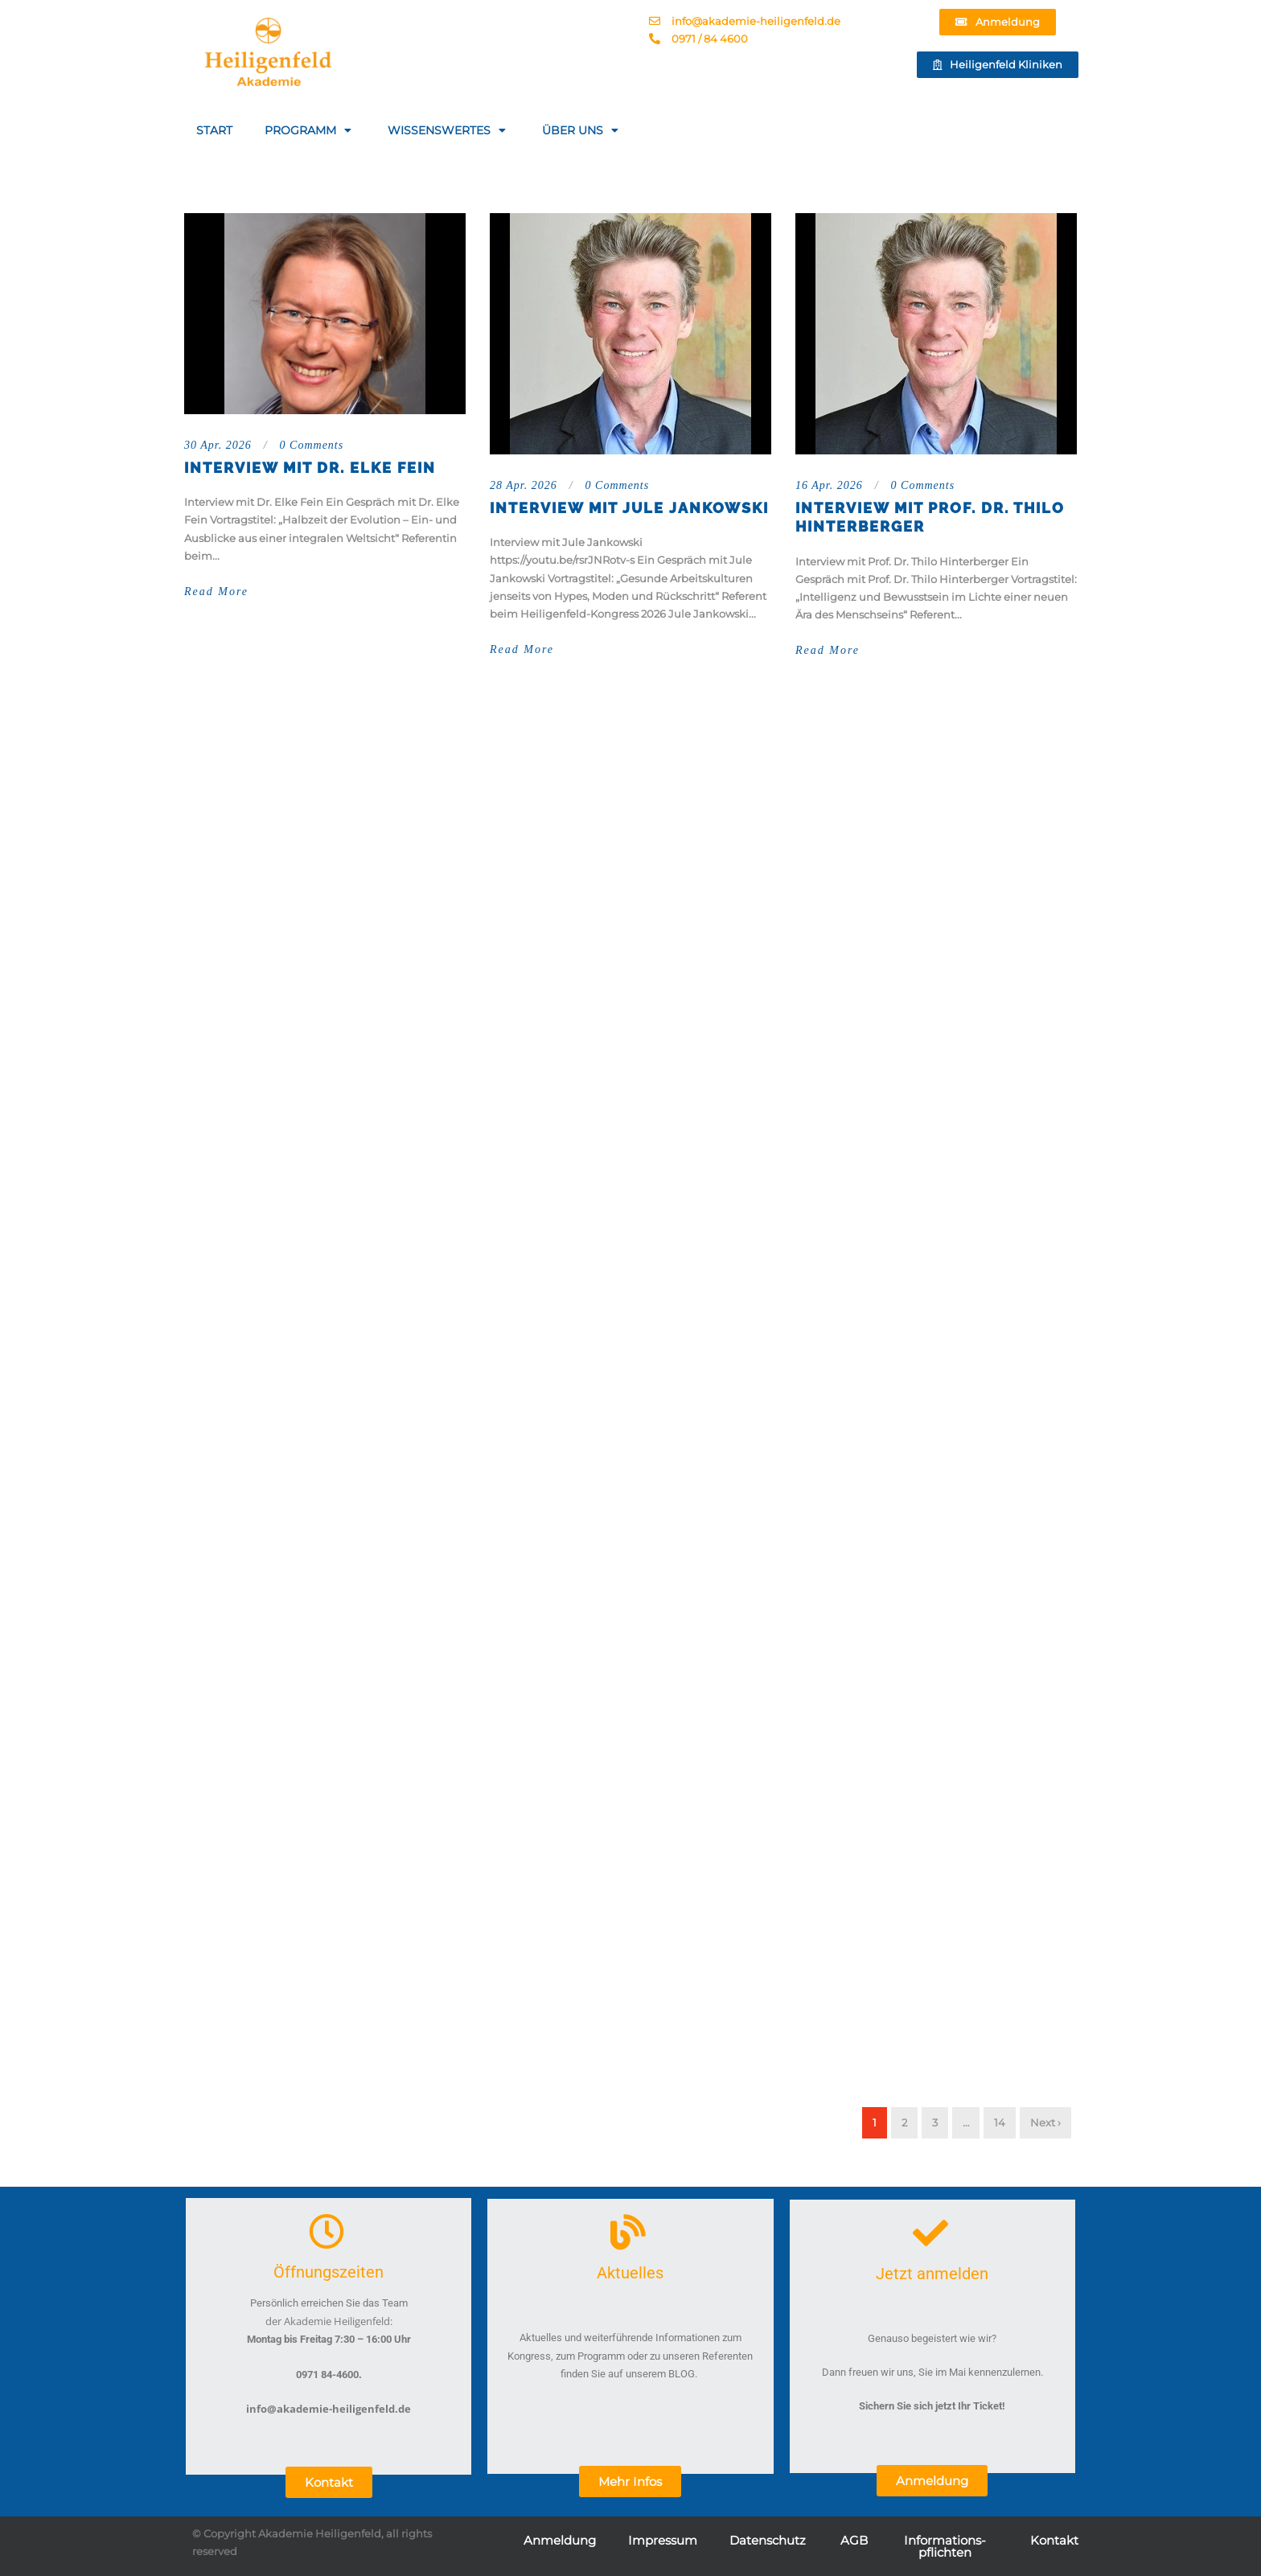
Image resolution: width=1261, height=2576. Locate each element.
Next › (1045, 2122)
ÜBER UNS (582, 130)
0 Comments (312, 445)
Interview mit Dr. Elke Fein (310, 467)
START (214, 130)
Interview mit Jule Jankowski (629, 507)
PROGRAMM (310, 130)
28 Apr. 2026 (523, 485)
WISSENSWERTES (449, 130)
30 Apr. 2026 (218, 445)
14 (999, 2122)
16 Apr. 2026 (829, 485)
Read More (216, 591)
